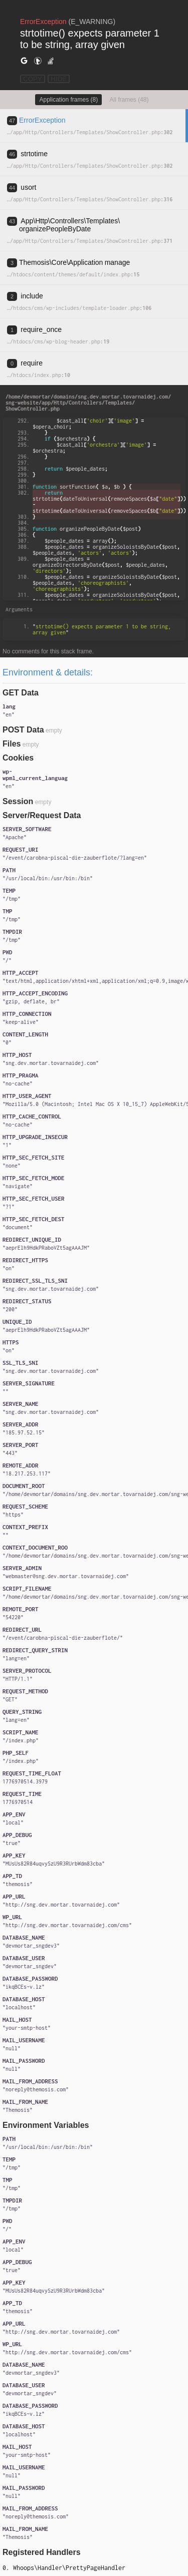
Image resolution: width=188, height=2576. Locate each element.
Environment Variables (46, 2125)
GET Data (21, 692)
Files (12, 744)
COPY (32, 79)
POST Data (23, 729)
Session (18, 801)
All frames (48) (129, 99)
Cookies (18, 758)
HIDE (59, 79)
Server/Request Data (42, 815)
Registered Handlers (42, 2552)
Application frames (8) (68, 99)
